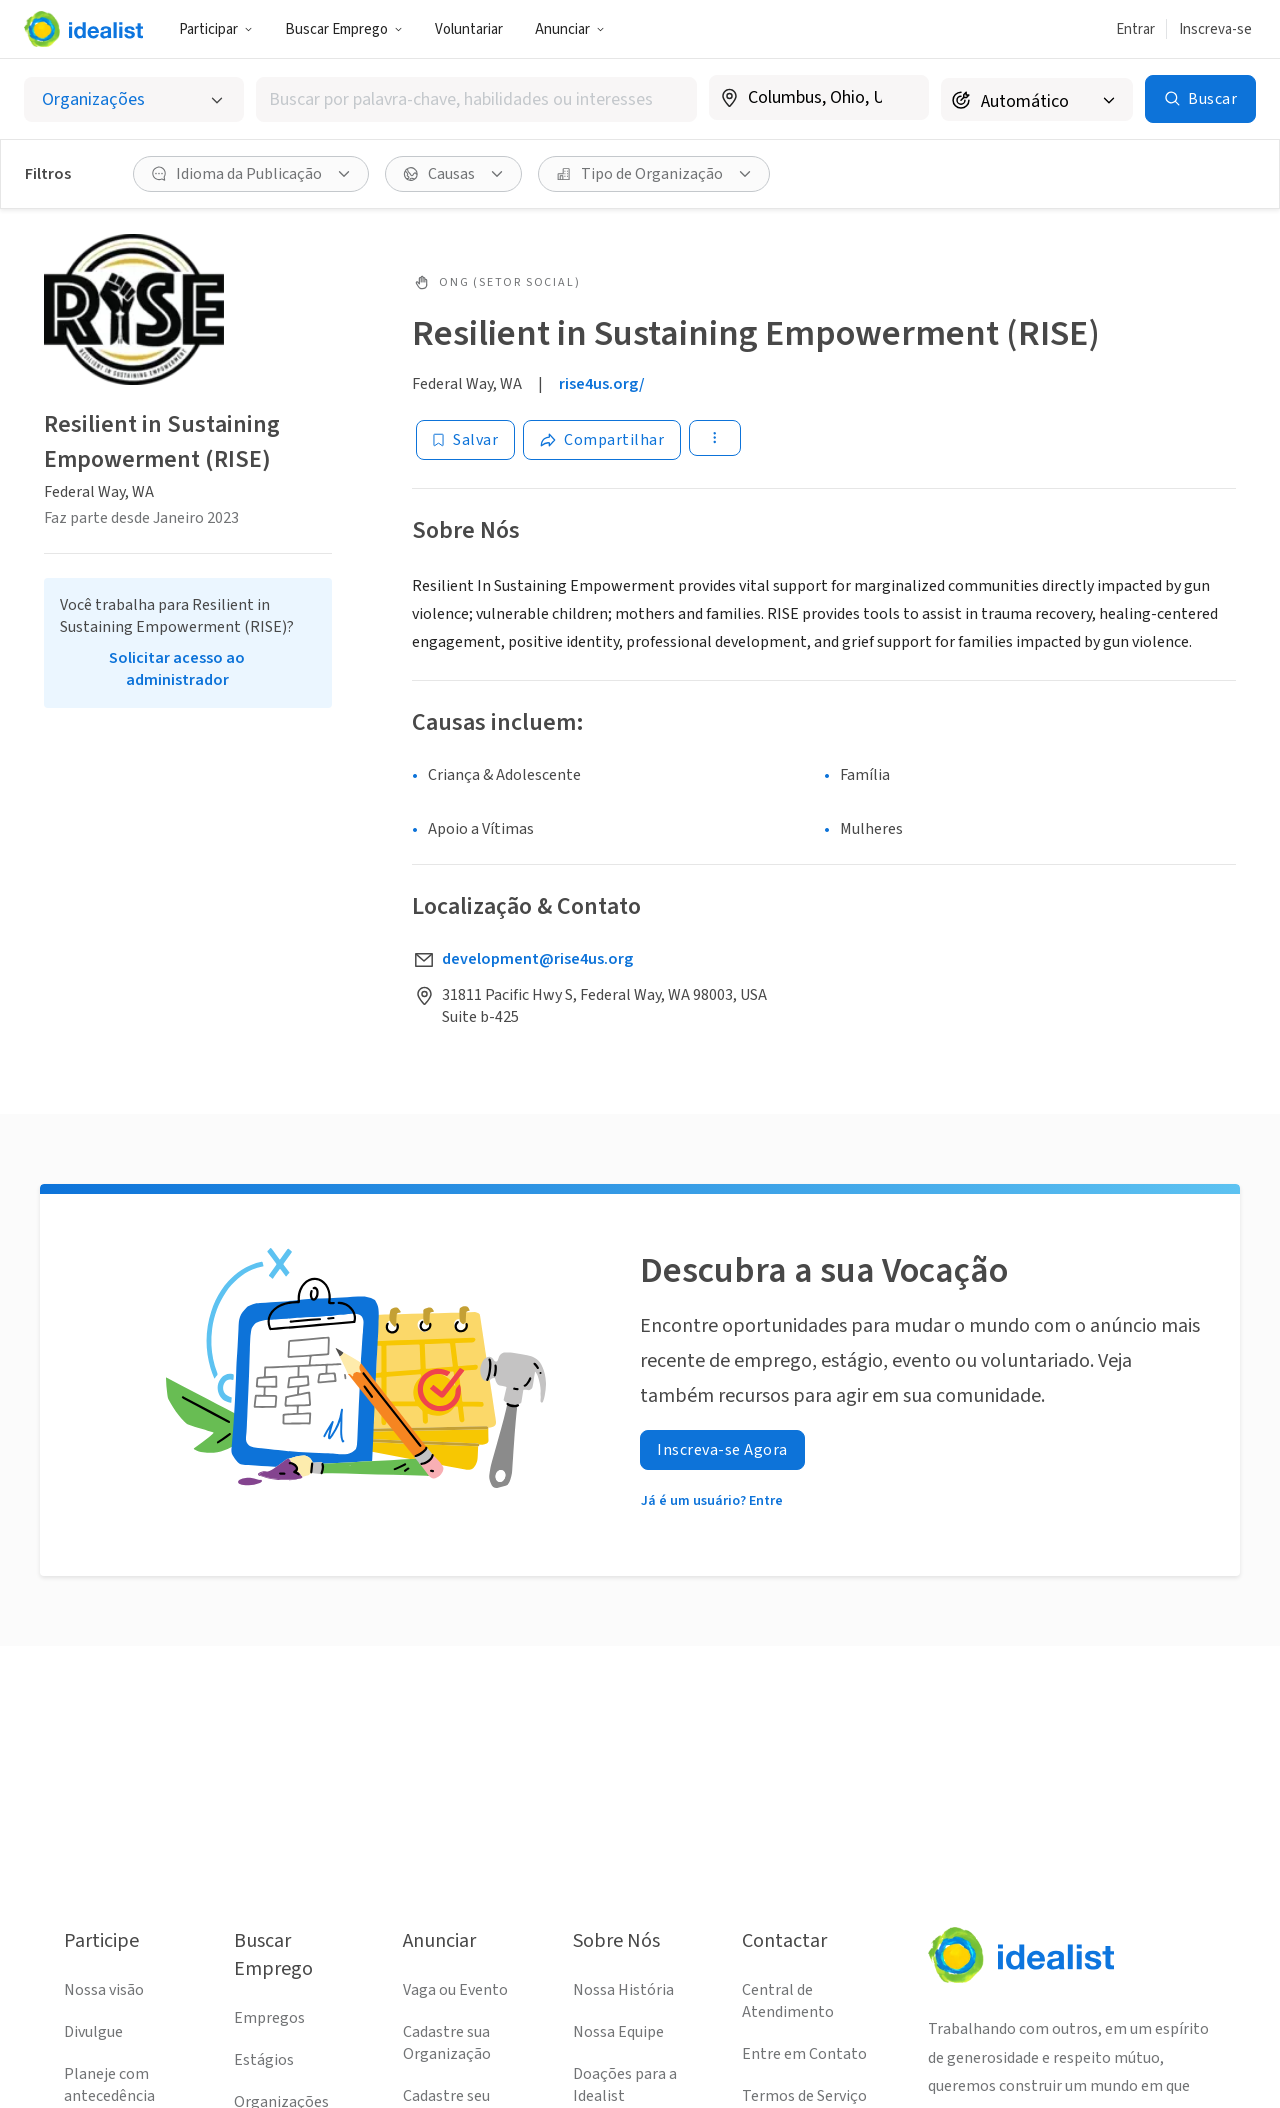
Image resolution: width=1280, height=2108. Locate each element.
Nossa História (623, 1990)
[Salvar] (465, 440)
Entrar (1135, 29)
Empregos (269, 2018)
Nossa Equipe (618, 2032)
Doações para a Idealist (625, 2085)
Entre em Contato (804, 2054)
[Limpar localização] (901, 98)
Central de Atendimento (788, 2001)
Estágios (264, 2060)
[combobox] (476, 99)
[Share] (602, 440)
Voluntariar (469, 29)
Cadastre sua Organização (447, 2043)
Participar (216, 29)
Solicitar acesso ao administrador (177, 669)
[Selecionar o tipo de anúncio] (134, 99)
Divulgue (93, 2032)
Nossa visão (104, 1990)
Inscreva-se (1215, 29)
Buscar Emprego (344, 29)
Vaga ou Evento (455, 1990)
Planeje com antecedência (109, 2085)
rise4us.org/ (602, 384)
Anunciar (570, 29)
